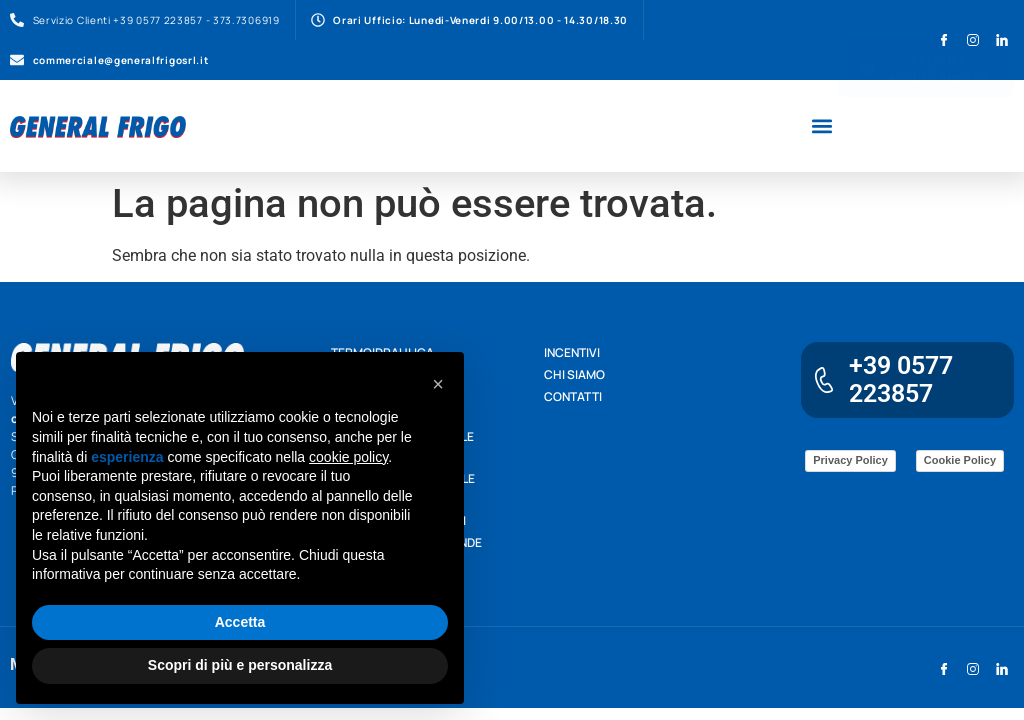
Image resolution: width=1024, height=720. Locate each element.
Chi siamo (574, 374)
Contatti (573, 396)
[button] (821, 126)
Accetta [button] (240, 622)
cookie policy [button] (348, 457)
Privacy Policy (850, 460)
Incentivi (572, 352)
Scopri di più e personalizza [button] (240, 665)
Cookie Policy (960, 460)
